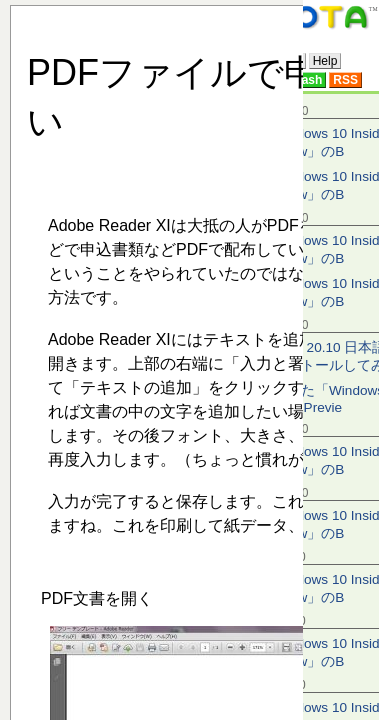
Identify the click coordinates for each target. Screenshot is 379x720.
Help (325, 61)
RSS (345, 80)
